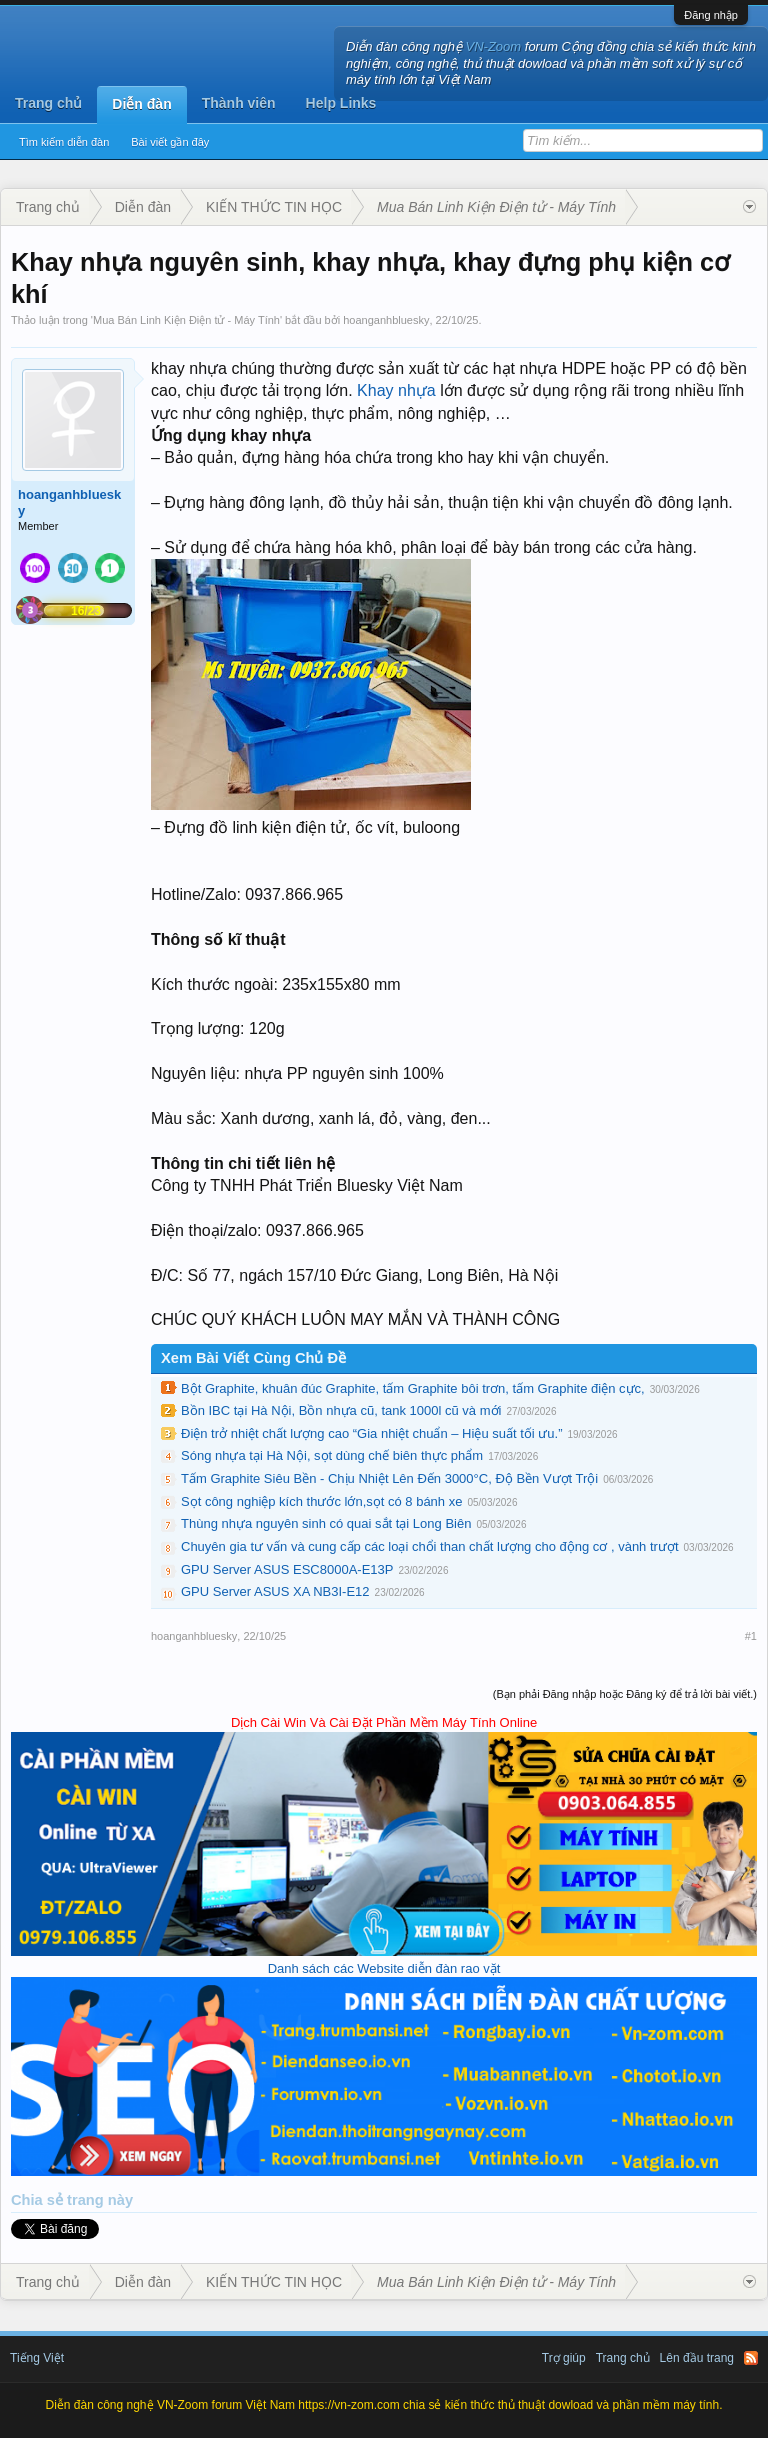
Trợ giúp (564, 2358)
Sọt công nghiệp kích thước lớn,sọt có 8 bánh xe (321, 1501)
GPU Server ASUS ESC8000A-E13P (287, 1569)
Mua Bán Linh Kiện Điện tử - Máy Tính (186, 320)
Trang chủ (48, 103)
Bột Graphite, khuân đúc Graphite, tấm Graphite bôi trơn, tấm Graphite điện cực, (413, 1388)
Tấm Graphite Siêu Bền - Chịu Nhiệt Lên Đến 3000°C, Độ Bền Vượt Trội (389, 1478)
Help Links (341, 103)
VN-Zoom (494, 46)
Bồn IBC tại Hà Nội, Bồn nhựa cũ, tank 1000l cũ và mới (341, 1410)
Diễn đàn (141, 104)
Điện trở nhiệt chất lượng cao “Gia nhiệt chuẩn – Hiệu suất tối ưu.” (371, 1433)
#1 (751, 1636)
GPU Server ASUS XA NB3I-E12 (275, 1591)
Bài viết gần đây (170, 142)
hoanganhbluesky (386, 320)
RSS (751, 2358)
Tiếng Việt (37, 2358)
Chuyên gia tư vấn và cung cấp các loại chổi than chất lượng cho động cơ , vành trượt (430, 1546)
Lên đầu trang (697, 2358)
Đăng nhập (711, 15)
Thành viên (239, 103)
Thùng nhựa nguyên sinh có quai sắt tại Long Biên (326, 1523)
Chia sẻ (39, 2200)
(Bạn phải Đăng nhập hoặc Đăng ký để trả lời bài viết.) (625, 1694)
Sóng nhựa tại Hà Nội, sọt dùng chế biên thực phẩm (332, 1455)
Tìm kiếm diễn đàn (64, 142)
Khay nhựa (396, 390)
